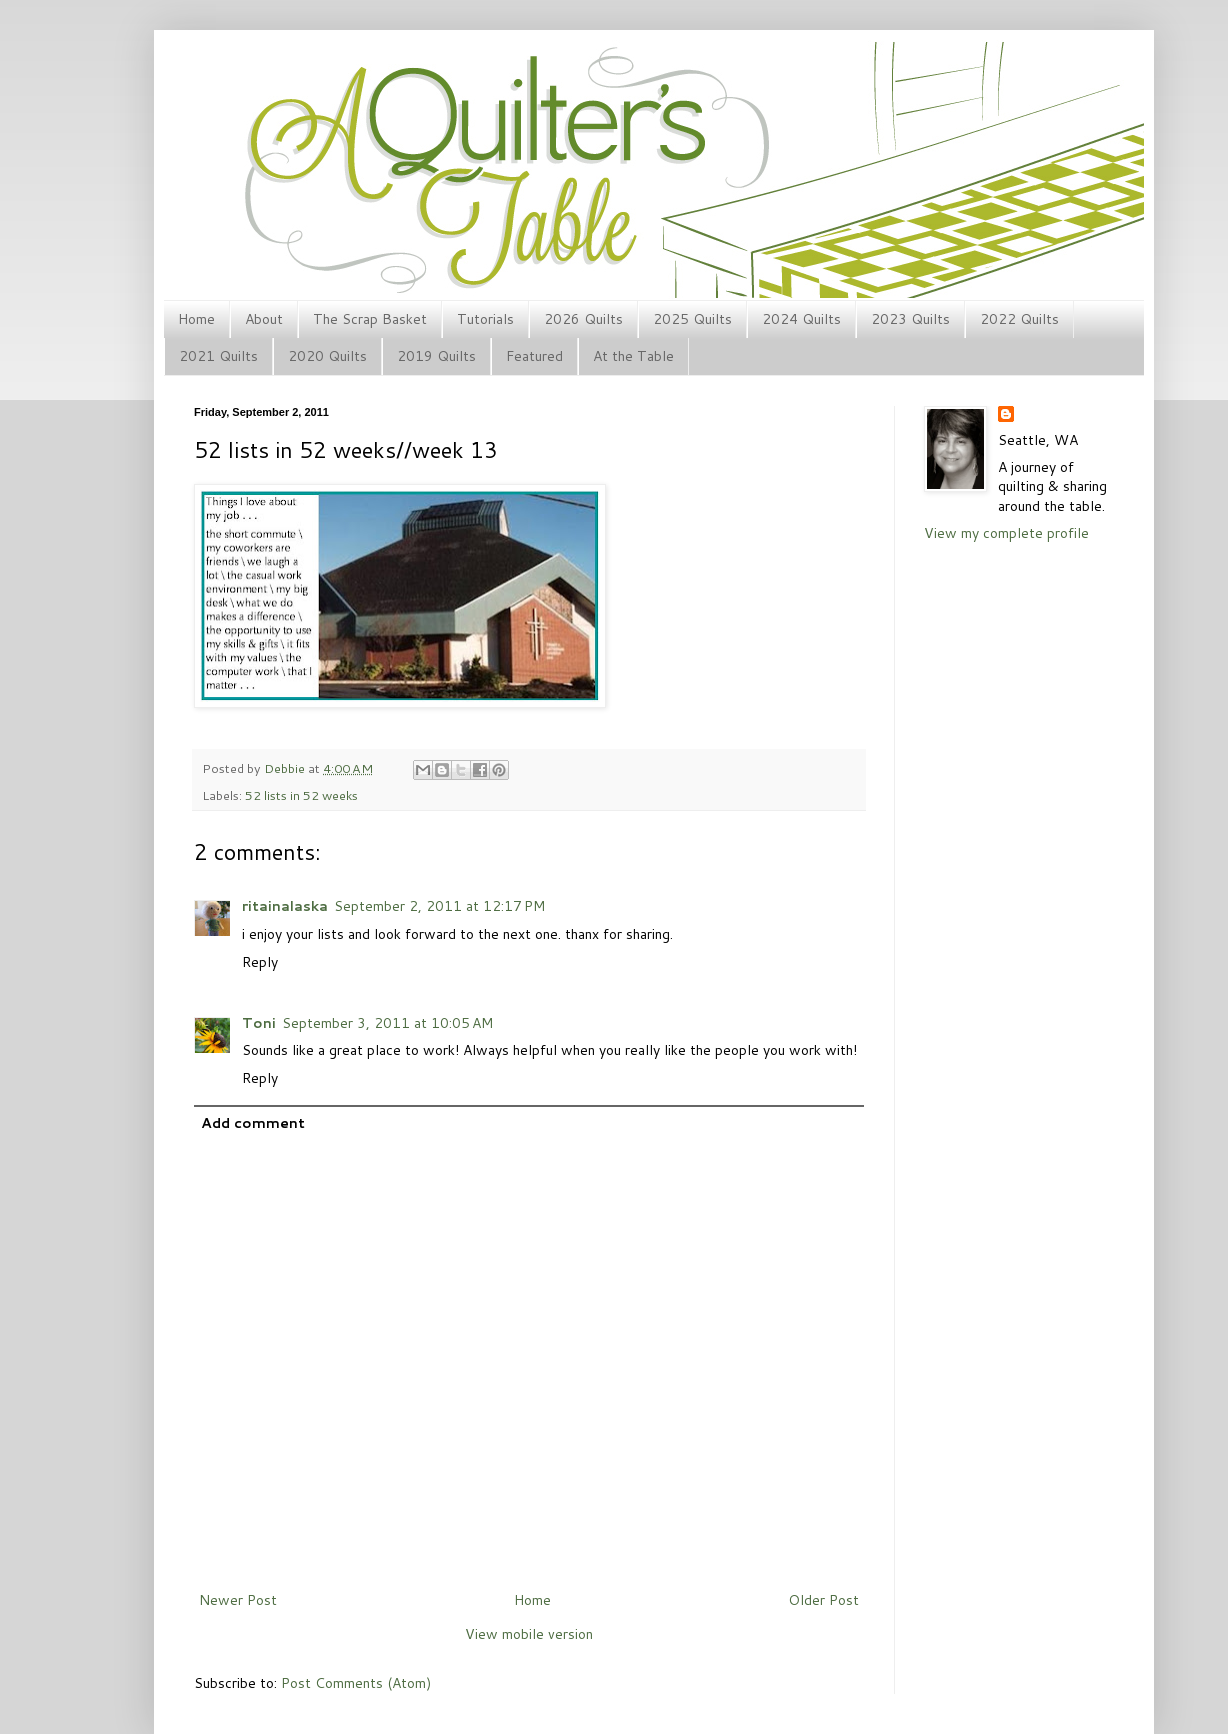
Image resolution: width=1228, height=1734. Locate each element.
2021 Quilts (218, 356)
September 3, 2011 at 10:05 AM (387, 1023)
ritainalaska (285, 906)
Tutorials (485, 319)
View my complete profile (1006, 533)
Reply (260, 962)
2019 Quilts (436, 356)
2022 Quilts (1019, 319)
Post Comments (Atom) (356, 1683)
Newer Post (238, 1600)
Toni (259, 1023)
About (264, 319)
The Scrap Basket (370, 319)
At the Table (633, 356)
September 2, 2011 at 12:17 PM (439, 906)
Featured (534, 356)
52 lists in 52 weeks (301, 795)
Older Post (823, 1600)
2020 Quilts (327, 356)
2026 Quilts (583, 319)
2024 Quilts (801, 319)
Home (196, 319)
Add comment (253, 1123)
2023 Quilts (910, 319)
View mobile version (529, 1634)
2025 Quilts (692, 319)
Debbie (286, 768)
